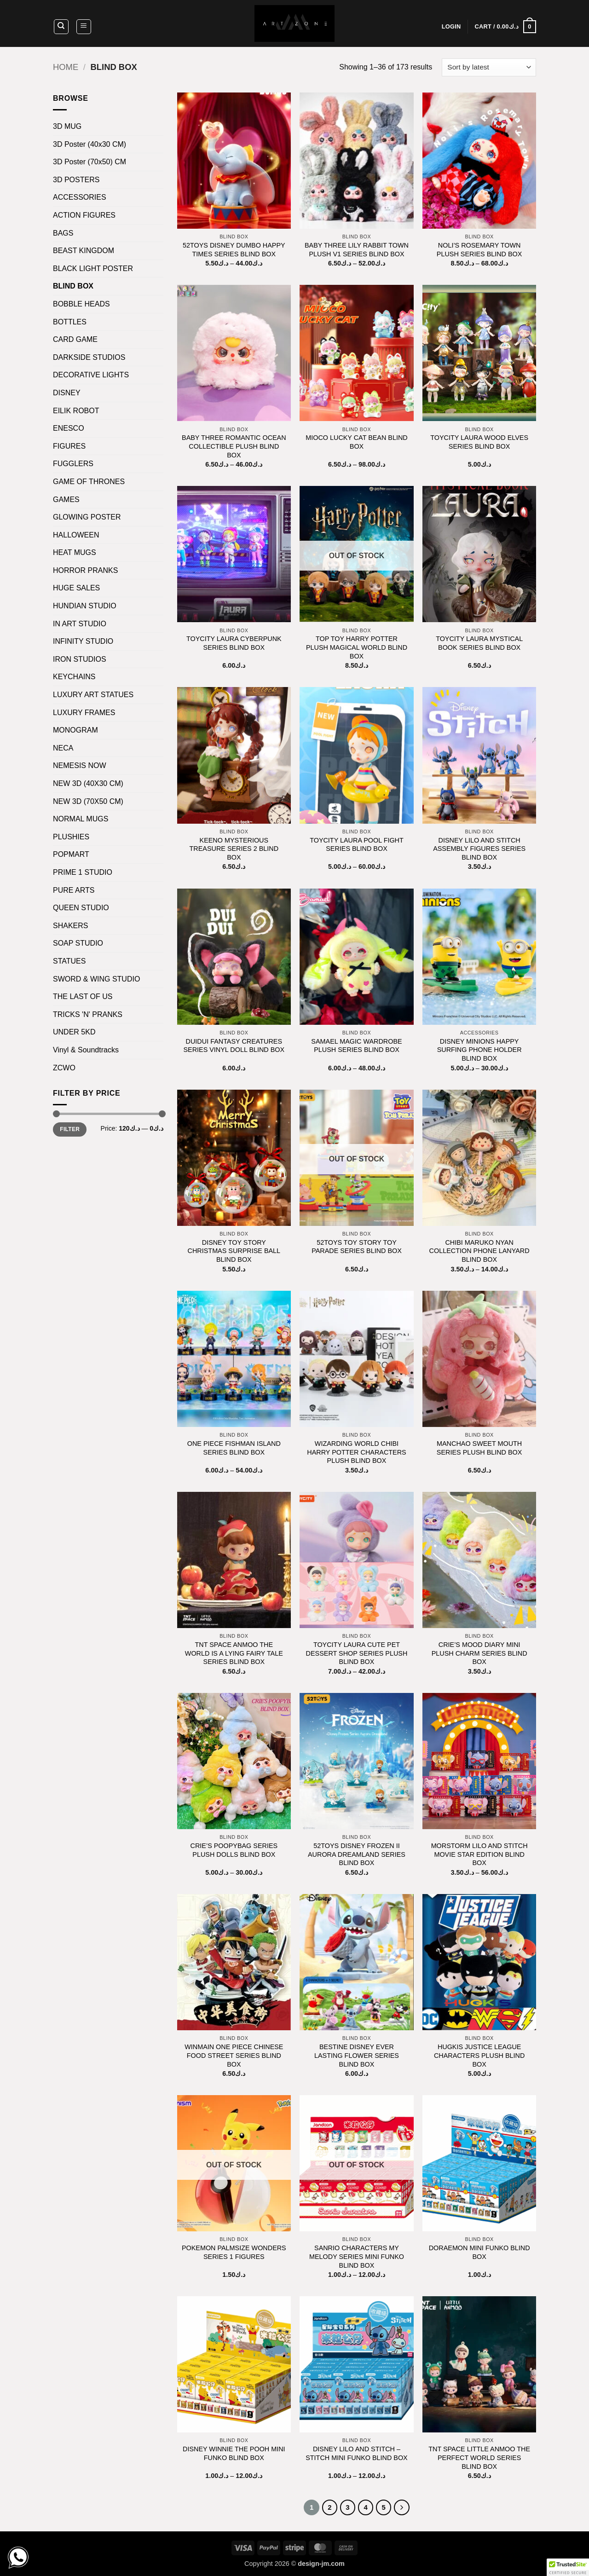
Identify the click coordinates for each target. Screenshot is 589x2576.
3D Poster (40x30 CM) (89, 144)
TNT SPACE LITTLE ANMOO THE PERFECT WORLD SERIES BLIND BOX (479, 2457)
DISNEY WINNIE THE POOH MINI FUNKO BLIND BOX (234, 2453)
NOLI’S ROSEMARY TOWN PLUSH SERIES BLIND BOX (479, 250)
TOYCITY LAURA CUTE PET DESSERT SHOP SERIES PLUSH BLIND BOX (357, 1653)
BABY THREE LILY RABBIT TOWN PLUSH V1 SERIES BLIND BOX (357, 250)
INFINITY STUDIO (83, 641)
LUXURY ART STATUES (93, 695)
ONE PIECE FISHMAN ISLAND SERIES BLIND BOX (234, 1448)
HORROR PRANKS (85, 570)
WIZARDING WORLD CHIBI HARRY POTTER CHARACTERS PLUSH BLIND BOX (356, 1452)
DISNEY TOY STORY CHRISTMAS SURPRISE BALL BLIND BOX (234, 1251)
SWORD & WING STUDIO (96, 979)
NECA (63, 748)
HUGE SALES (76, 588)
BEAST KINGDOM (83, 250)
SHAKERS (70, 926)
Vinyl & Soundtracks (86, 1050)
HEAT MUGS (74, 552)
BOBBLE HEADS (81, 304)
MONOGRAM (75, 730)
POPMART (71, 854)
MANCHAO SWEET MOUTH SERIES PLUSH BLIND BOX (479, 1448)
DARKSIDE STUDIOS (89, 357)
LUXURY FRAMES (84, 712)
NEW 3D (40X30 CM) (88, 783)
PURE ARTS (73, 890)
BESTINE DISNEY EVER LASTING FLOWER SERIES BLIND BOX (356, 2055)
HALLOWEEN (76, 535)
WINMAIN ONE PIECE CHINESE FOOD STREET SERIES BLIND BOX (234, 2055)
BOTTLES (70, 322)
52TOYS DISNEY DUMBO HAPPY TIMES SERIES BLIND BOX (234, 250)
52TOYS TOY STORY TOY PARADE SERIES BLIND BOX (357, 1247)
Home (65, 67)
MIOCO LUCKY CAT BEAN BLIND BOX (357, 442)
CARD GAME (75, 339)
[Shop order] (489, 67)
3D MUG (67, 126)
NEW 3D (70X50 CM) (88, 801)
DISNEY (67, 393)
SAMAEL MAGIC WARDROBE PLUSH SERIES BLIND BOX (356, 1046)
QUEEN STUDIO (81, 908)
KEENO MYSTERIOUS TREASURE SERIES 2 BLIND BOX (234, 849)
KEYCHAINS (74, 677)
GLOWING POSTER (87, 517)
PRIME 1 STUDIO (82, 872)
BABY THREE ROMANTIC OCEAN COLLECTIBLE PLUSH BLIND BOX (234, 446)
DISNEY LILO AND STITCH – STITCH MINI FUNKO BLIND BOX (356, 2453)
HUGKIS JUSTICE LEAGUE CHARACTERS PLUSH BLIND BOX (479, 2055)
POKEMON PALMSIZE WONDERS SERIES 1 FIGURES (234, 2252)
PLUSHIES (71, 837)
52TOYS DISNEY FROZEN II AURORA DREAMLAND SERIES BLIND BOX (356, 1854)
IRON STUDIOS (79, 659)
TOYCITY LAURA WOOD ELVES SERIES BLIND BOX (479, 442)
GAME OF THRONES (89, 481)
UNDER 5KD (74, 1032)
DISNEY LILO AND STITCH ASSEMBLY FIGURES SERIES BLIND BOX (479, 849)
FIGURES (69, 446)
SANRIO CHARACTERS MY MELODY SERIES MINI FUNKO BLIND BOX (356, 2256)
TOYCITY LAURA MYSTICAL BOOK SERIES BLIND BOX (479, 643)
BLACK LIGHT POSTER (93, 268)
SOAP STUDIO (78, 943)
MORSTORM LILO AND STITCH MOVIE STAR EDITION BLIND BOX (479, 1854)
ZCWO (64, 1068)
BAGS (63, 233)
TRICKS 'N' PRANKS (87, 1014)
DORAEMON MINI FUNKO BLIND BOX (479, 2252)
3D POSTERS (76, 180)
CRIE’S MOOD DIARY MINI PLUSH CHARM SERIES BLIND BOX (479, 1653)
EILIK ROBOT (76, 411)
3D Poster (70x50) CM (89, 162)
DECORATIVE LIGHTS (91, 375)
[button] (83, 26)
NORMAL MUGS (80, 819)
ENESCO (68, 428)
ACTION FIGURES (84, 215)
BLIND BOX (73, 286)
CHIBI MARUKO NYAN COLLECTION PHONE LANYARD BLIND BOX (479, 1251)
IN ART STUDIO (79, 624)
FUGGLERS (73, 464)
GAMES (66, 499)
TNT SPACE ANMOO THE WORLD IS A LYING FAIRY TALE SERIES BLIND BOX (234, 1653)
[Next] (402, 2507)
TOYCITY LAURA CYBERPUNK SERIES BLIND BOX (234, 643)
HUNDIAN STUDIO (84, 606)
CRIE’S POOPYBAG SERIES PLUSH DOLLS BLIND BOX (234, 1850)
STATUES (69, 961)
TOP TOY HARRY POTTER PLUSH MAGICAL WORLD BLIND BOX (356, 647)
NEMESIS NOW (79, 765)
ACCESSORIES (79, 197)
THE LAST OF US (83, 996)
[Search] (61, 26)
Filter (70, 1129)
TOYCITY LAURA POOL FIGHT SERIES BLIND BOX (357, 845)
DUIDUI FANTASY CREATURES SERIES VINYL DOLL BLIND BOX (233, 1046)
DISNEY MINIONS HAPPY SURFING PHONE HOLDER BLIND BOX (479, 1050)
